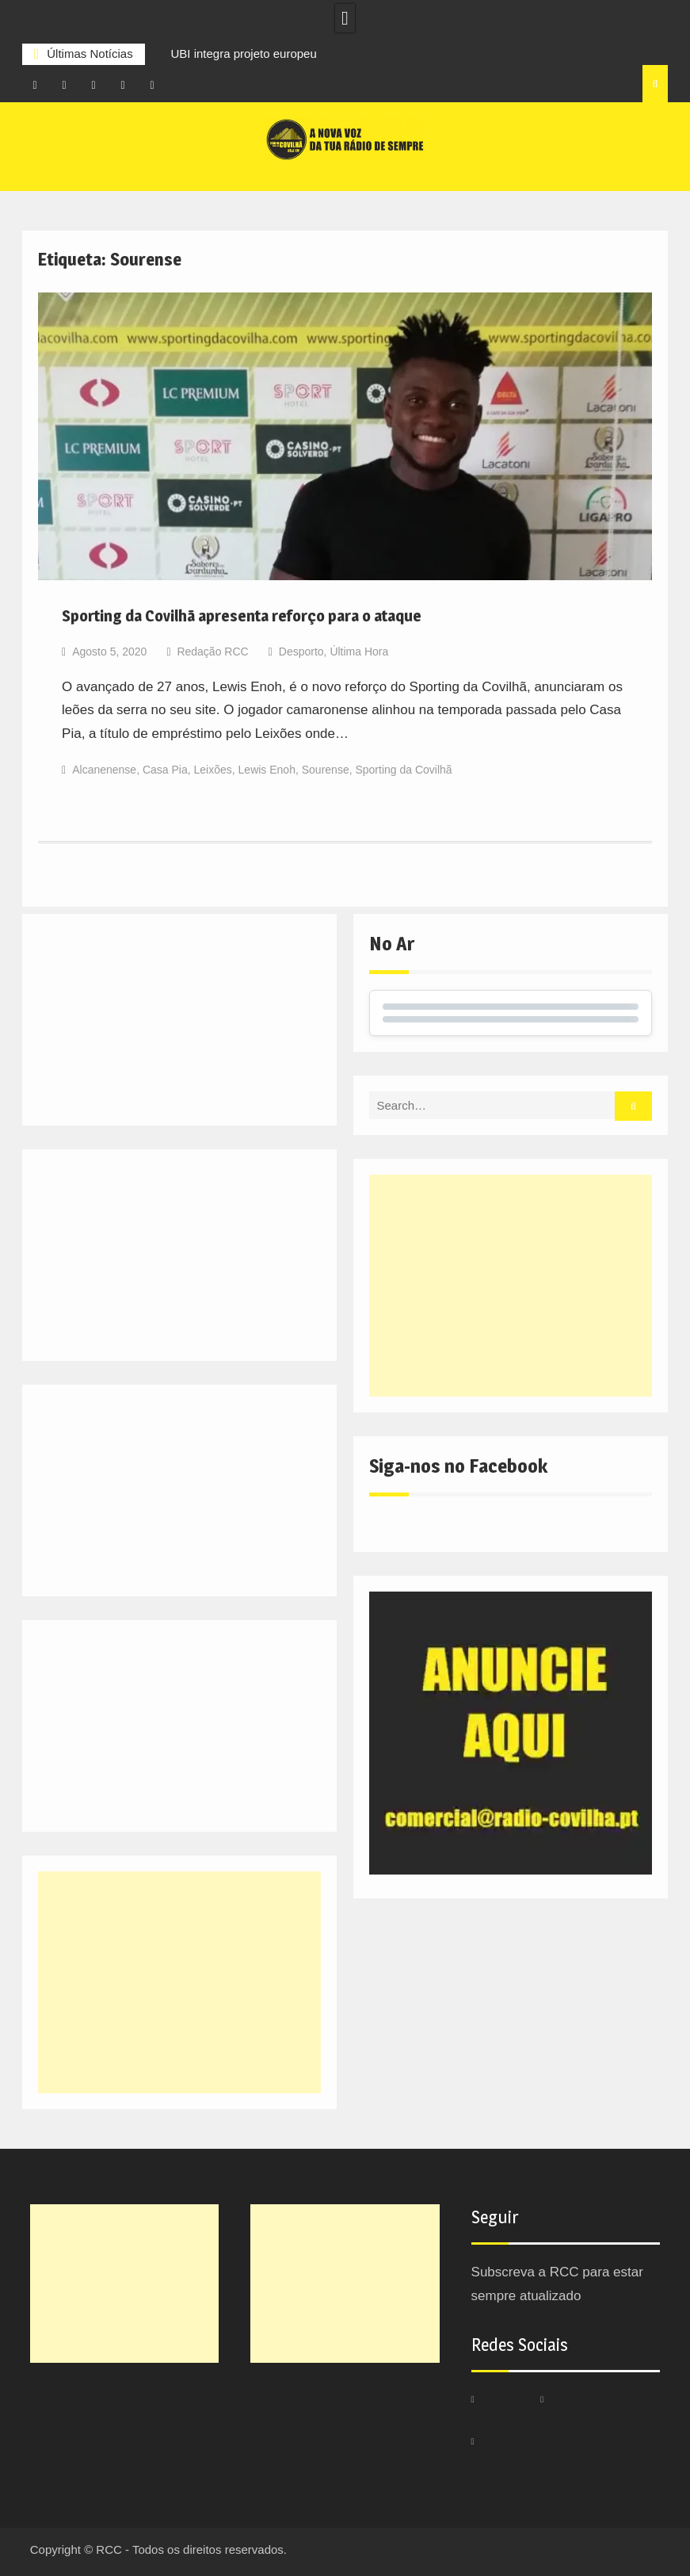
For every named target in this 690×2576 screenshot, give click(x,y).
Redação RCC (212, 651)
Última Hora (359, 651)
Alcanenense (104, 769)
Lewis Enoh (266, 769)
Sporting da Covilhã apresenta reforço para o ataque (241, 615)
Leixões (213, 769)
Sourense (325, 769)
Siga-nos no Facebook (458, 1465)
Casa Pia (165, 769)
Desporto (301, 651)
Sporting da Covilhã (403, 769)
